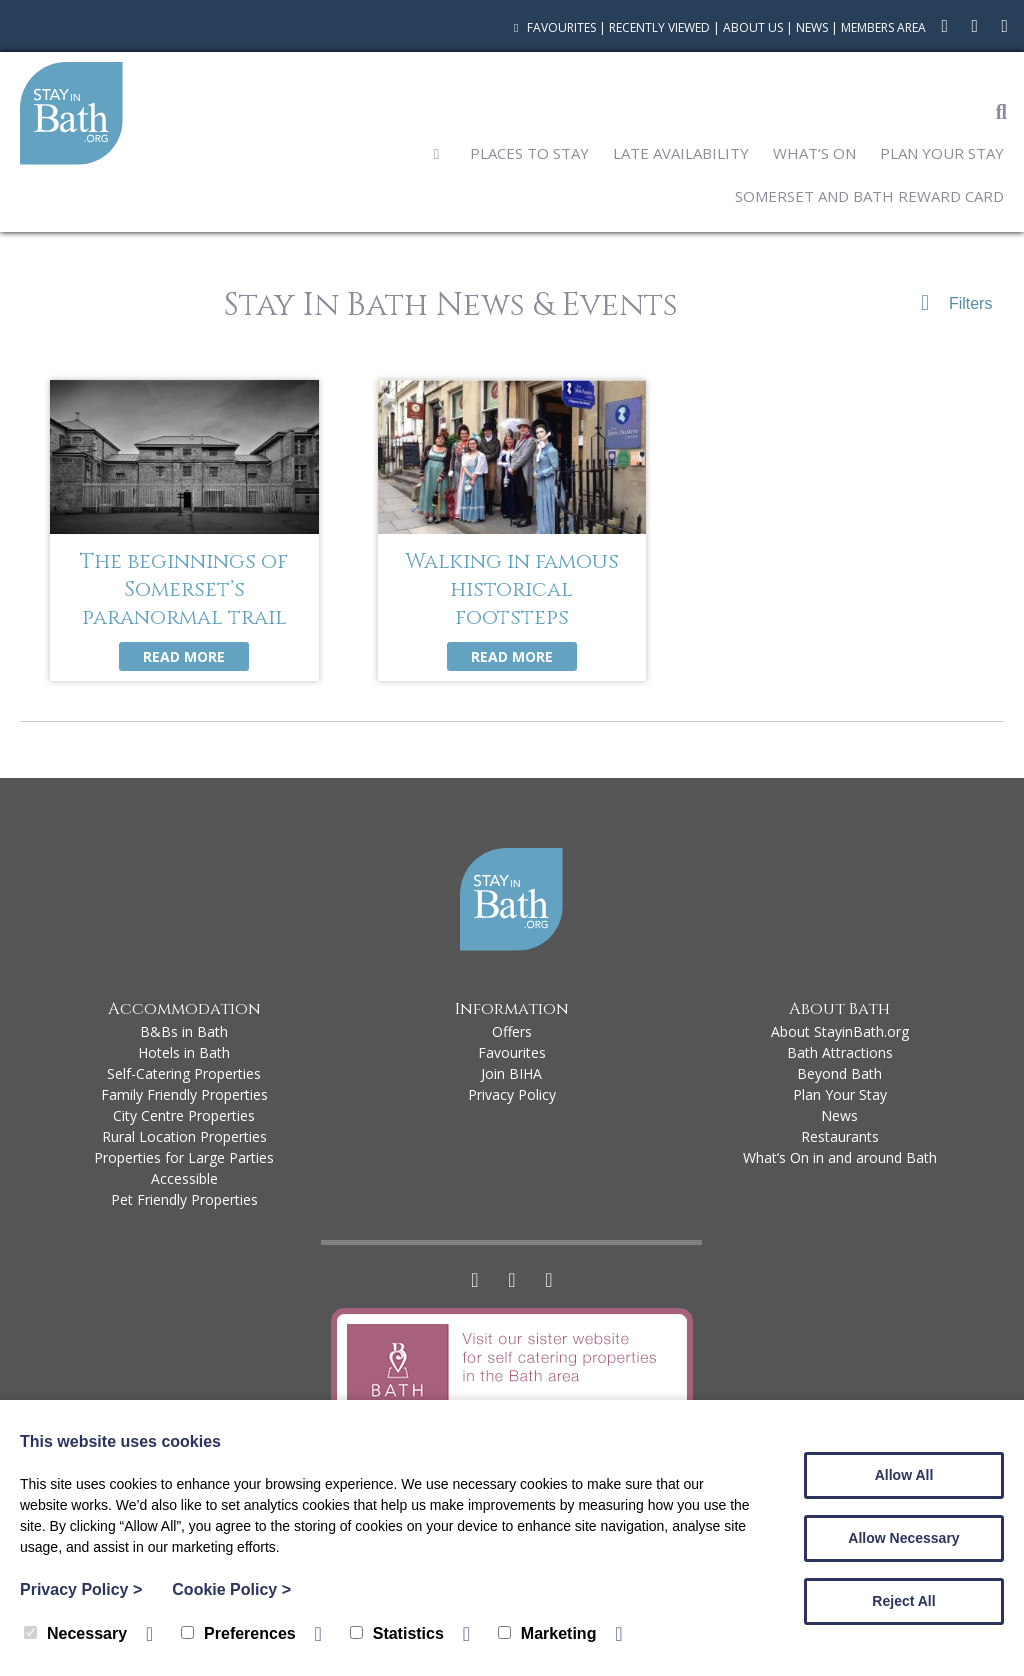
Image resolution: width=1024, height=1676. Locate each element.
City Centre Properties (184, 1115)
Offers (512, 1031)
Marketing (547, 1633)
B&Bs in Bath (184, 1031)
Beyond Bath (839, 1073)
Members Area (883, 27)
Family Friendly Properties (184, 1094)
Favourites (552, 27)
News (812, 27)
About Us (753, 27)
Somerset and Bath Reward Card (869, 196)
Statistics (397, 1633)
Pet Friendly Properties (184, 1199)
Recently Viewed (659, 27)
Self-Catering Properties (184, 1073)
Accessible (184, 1178)
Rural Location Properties (184, 1136)
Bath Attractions (840, 1052)
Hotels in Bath (184, 1052)
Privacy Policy (512, 1094)
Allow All (904, 1475)
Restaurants (840, 1136)
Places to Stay (529, 153)
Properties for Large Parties (184, 1157)
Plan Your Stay (942, 153)
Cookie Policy (231, 1589)
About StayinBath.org (840, 1031)
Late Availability (681, 153)
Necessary (75, 1633)
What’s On (814, 153)
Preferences (238, 1633)
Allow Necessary (903, 1538)
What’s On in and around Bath (840, 1157)
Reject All (903, 1601)
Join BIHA (511, 1073)
